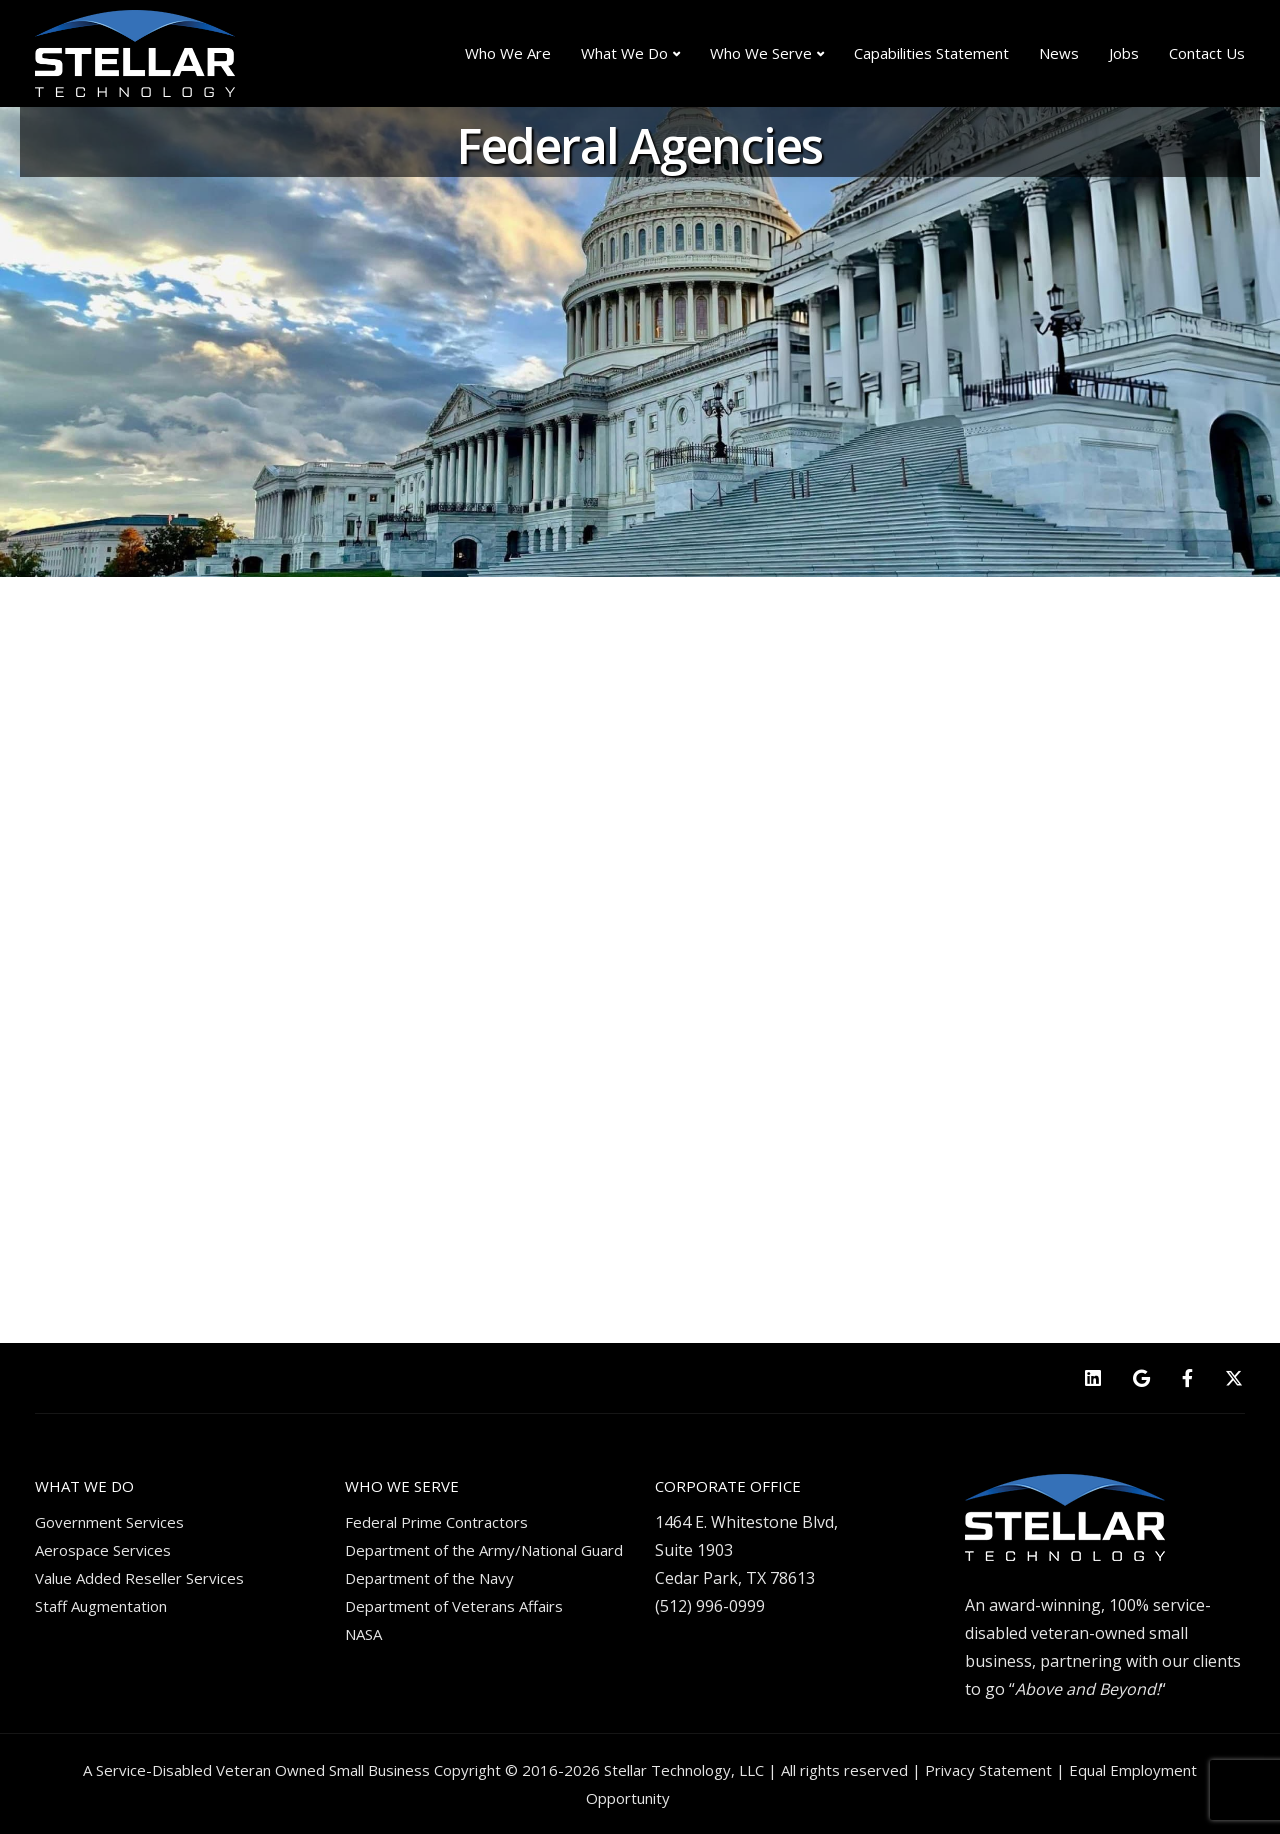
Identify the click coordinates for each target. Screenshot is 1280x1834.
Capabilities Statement (931, 53)
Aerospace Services (103, 1550)
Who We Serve (761, 53)
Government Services (109, 1522)
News (1059, 53)
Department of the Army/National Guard (484, 1550)
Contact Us (1207, 53)
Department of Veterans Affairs (454, 1606)
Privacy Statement (988, 1770)
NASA (363, 1634)
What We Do (624, 53)
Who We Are (508, 53)
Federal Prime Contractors (436, 1522)
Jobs (1124, 53)
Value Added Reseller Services (139, 1578)
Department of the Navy (429, 1578)
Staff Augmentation (101, 1606)
